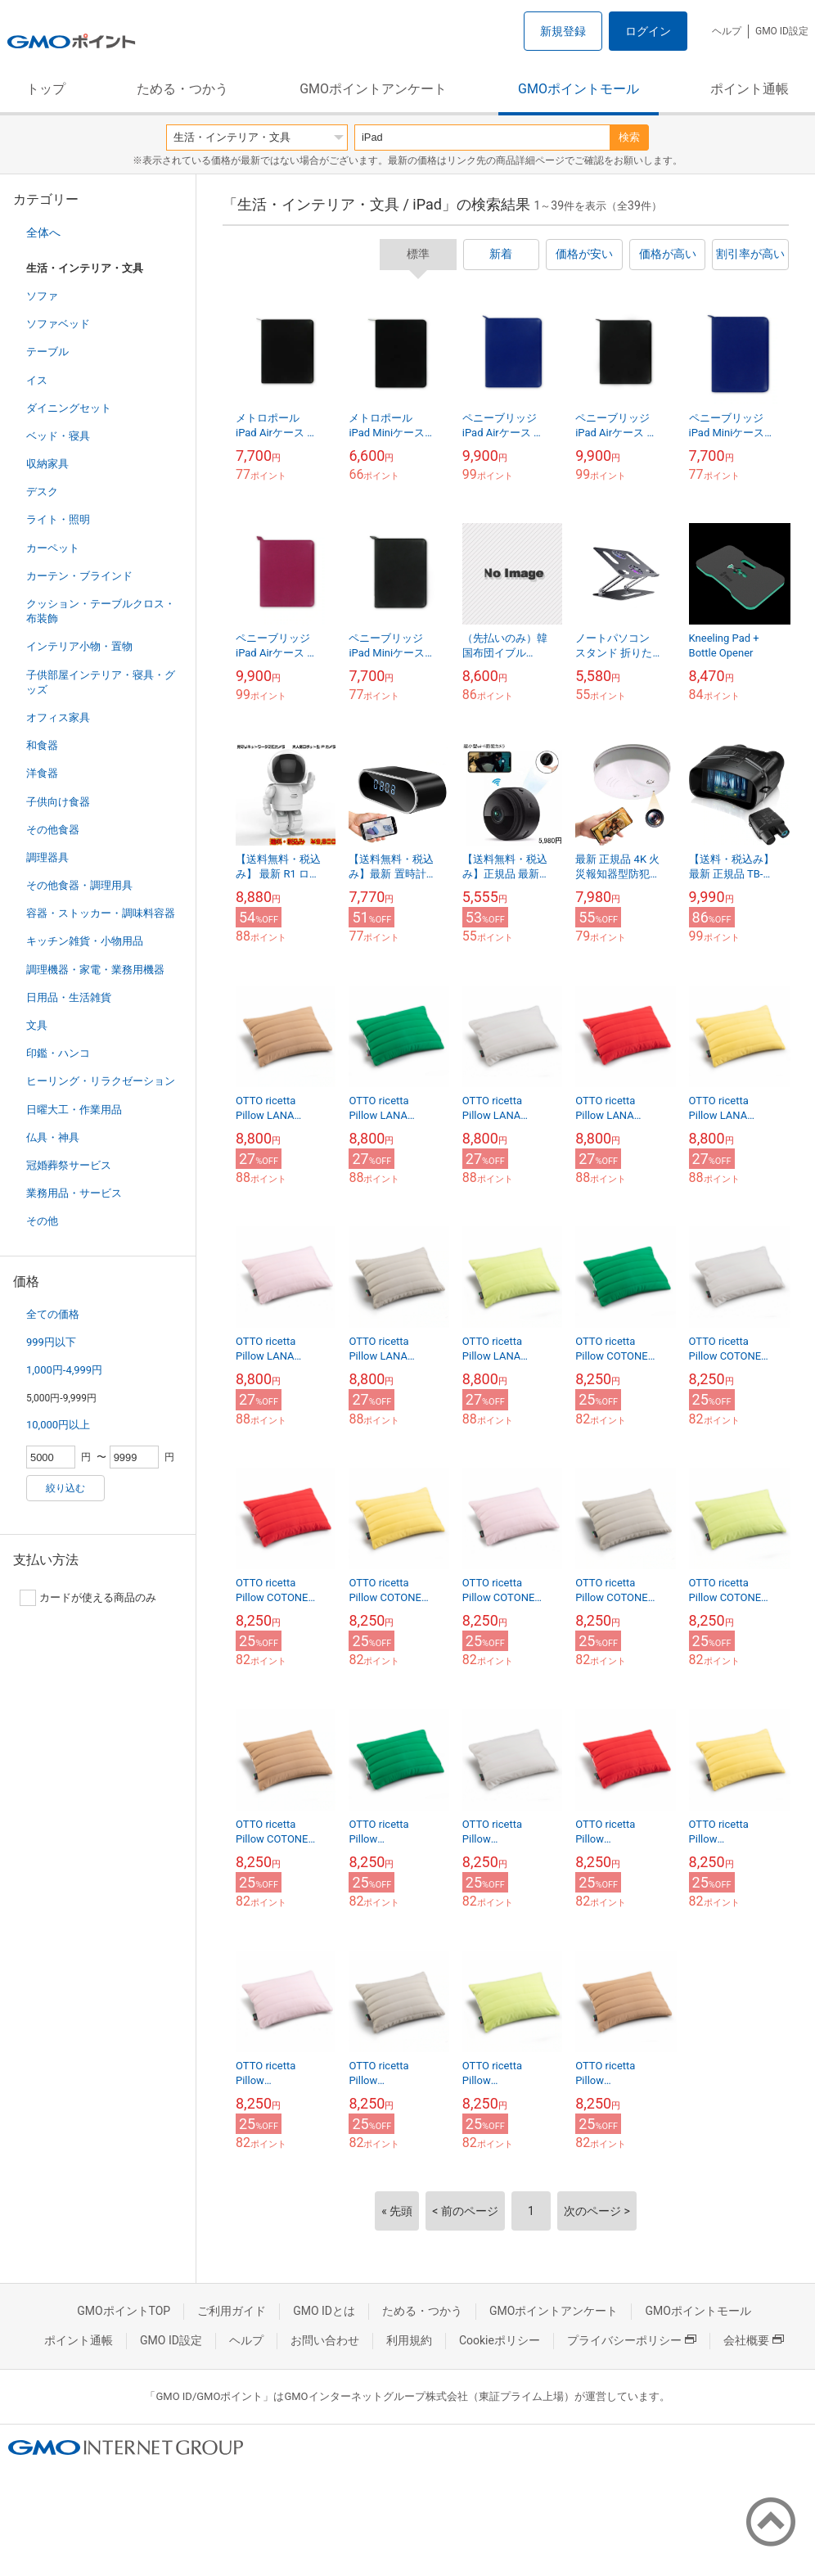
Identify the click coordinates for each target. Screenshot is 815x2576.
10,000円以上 (58, 1425)
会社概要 (753, 2340)
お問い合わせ (324, 2340)
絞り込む (65, 1488)
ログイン (648, 31)
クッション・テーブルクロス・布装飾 (100, 611)
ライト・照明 (58, 519)
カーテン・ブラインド (79, 576)
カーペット (52, 548)
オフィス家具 (58, 717)
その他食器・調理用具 (79, 885)
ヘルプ (726, 31)
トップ (45, 89)
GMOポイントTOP (123, 2310)
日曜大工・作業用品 (74, 1109)
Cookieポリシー (499, 2340)
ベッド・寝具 (58, 436)
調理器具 (47, 857)
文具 (36, 1025)
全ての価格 (52, 1314)
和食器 (42, 745)
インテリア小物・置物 (79, 646)
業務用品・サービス (74, 1193)
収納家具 (47, 464)
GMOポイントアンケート (373, 89)
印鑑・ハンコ (58, 1053)
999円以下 (51, 1342)
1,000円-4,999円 (64, 1370)
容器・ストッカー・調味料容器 (100, 913)
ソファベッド (58, 324)
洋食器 (42, 773)
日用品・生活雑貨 (68, 997)
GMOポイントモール (578, 89)
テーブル (47, 351)
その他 (42, 1221)
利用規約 (409, 2340)
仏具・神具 (52, 1137)
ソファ (42, 296)
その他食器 (52, 829)
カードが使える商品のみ (88, 1598)
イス (36, 380)
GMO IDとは (324, 2310)
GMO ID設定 (781, 31)
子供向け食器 (58, 802)
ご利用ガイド (231, 2310)
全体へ (43, 232)
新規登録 (563, 31)
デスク (42, 491)
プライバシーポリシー (631, 2340)
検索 (629, 137)
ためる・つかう (182, 89)
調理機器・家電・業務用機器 (95, 969)
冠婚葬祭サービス (68, 1165)
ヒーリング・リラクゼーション (100, 1081)
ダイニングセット (68, 408)
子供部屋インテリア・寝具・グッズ (100, 682)
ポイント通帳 (749, 89)
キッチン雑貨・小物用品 (84, 941)
